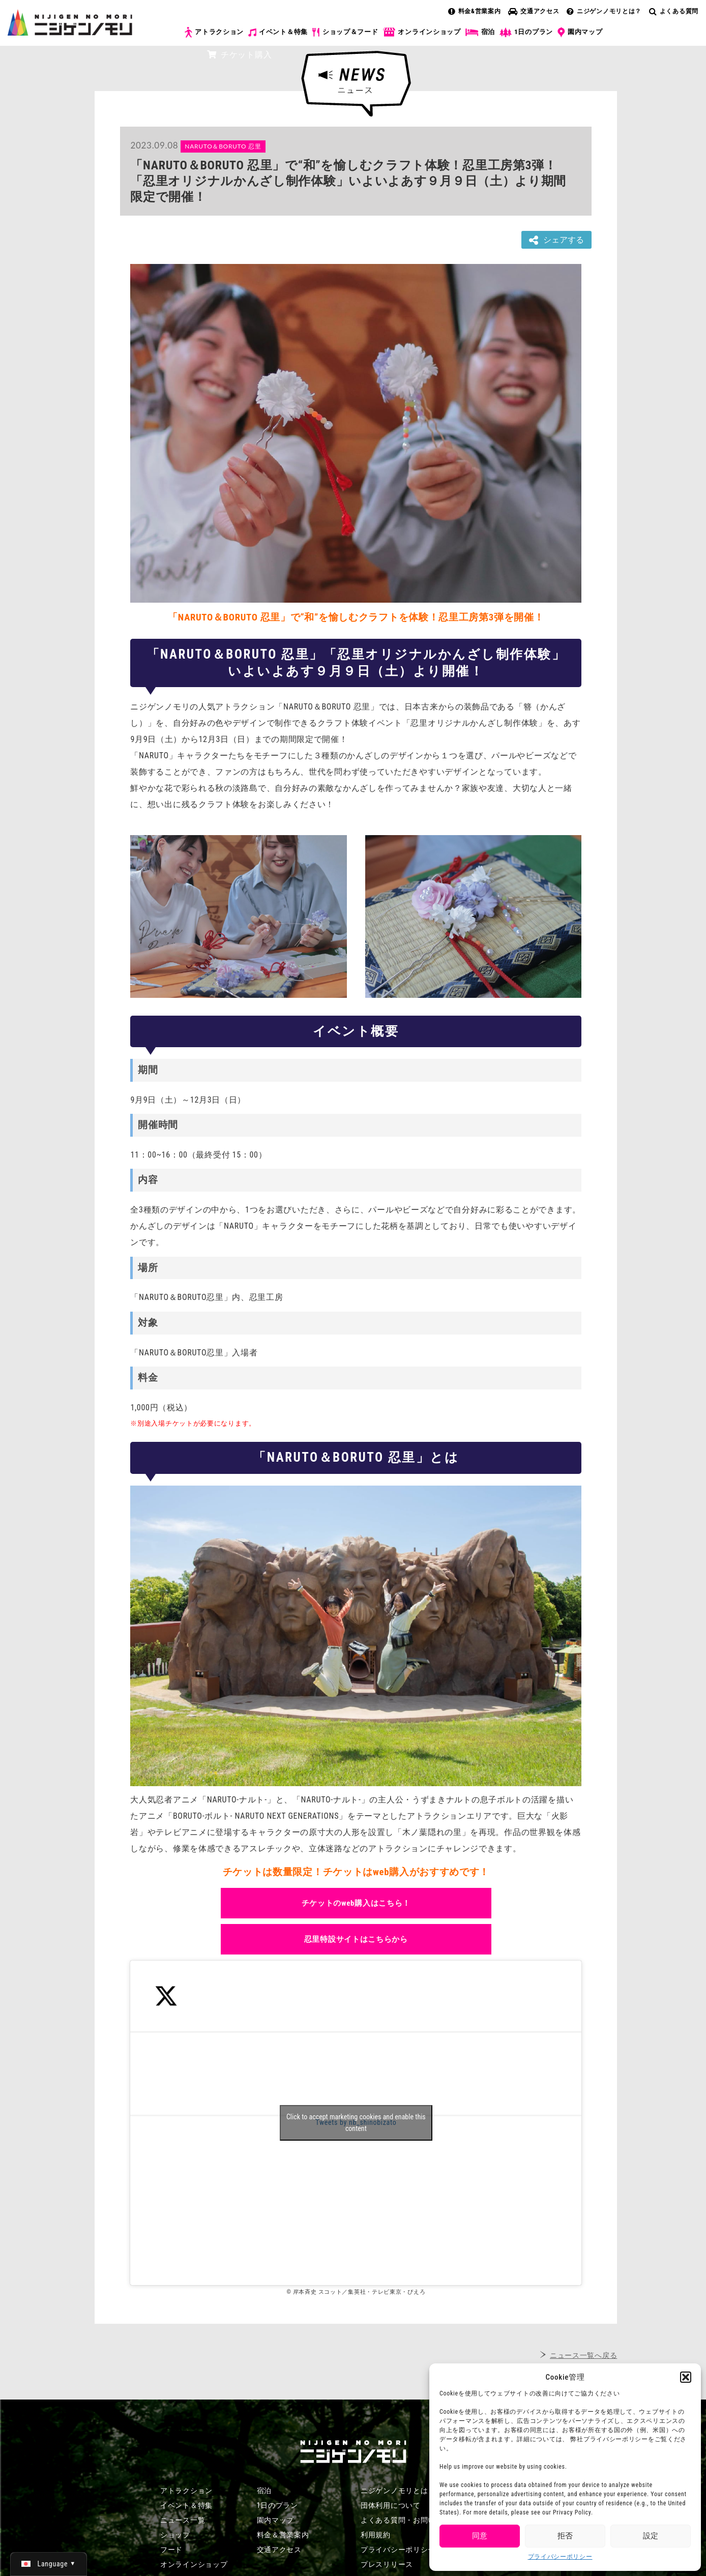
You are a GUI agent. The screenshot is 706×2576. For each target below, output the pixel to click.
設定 (650, 2535)
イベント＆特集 (278, 32)
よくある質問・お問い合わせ (409, 2520)
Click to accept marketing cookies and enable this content (356, 2123)
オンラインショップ (421, 32)
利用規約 (376, 2535)
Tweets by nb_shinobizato (356, 2123)
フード (171, 2549)
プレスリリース (387, 2564)
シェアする (556, 240)
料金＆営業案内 (283, 2535)
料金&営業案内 (474, 11)
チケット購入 (239, 55)
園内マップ (580, 32)
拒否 (565, 2535)
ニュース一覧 (182, 2520)
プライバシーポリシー (560, 2556)
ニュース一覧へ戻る (583, 2355)
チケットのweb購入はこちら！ (356, 1903)
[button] (686, 2377)
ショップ (175, 2535)
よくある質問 (673, 11)
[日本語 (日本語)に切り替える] (48, 2564)
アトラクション (214, 32)
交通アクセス (533, 11)
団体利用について (391, 2505)
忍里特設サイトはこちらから (356, 1939)
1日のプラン (526, 32)
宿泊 (480, 32)
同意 (479, 2535)
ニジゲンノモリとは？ (604, 11)
